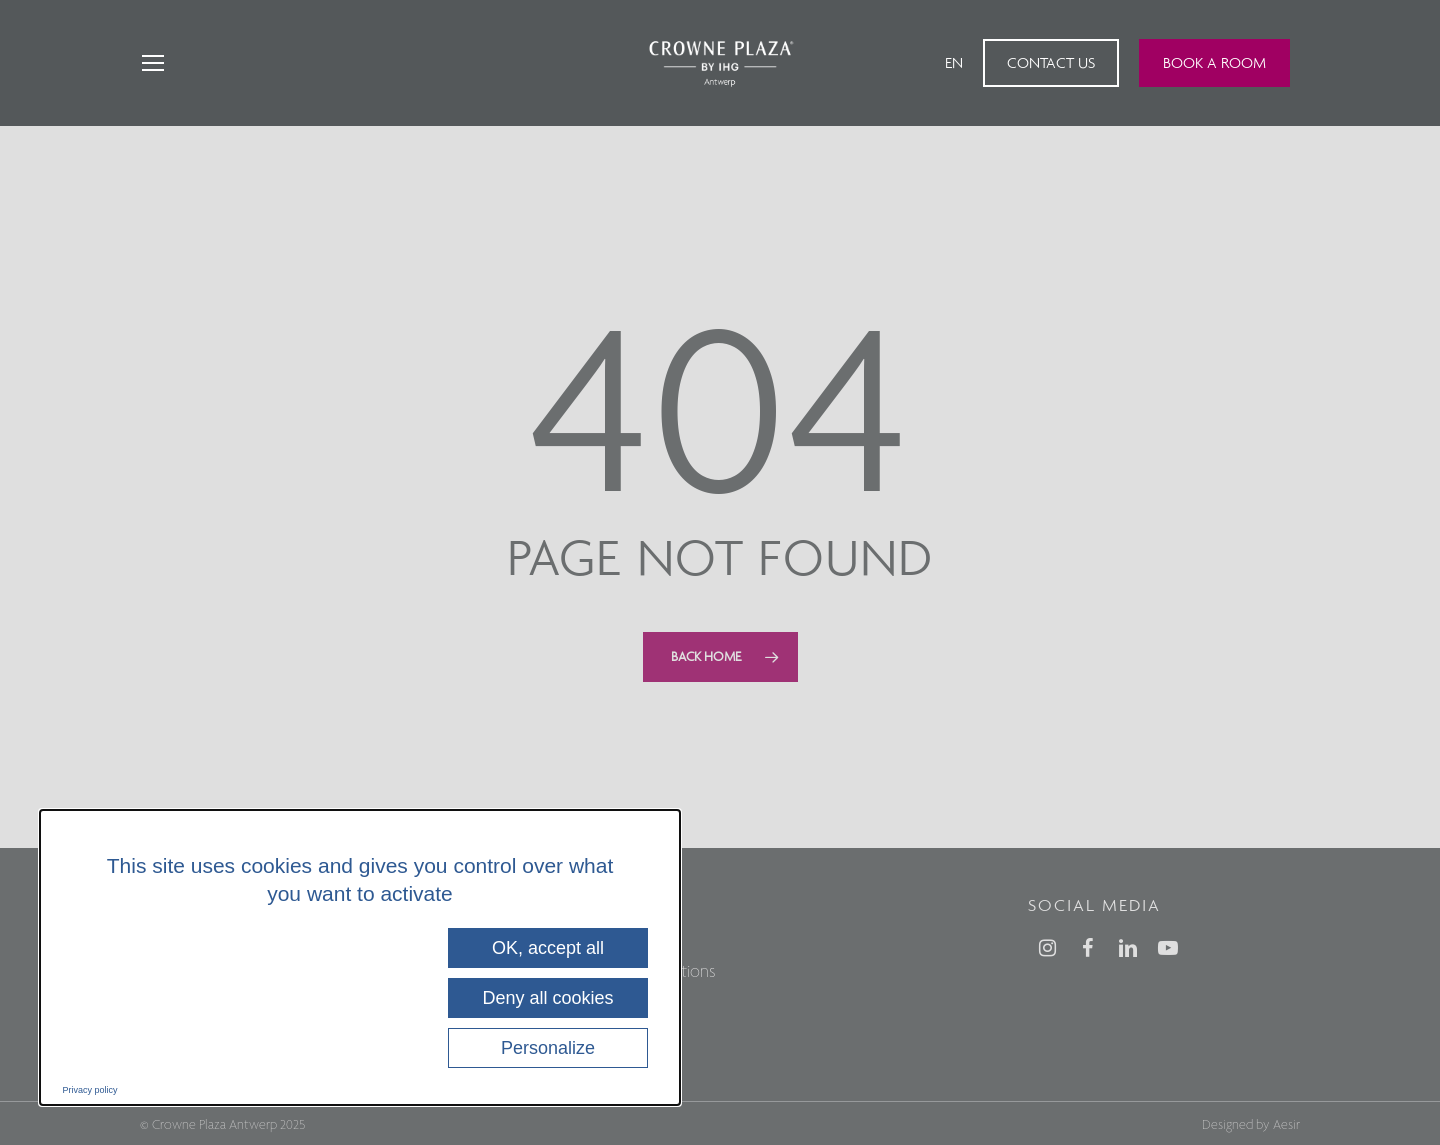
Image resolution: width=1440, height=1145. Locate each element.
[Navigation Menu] (152, 63)
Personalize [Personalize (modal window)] (548, 1048)
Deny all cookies (547, 998)
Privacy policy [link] (90, 1090)
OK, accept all (548, 948)
